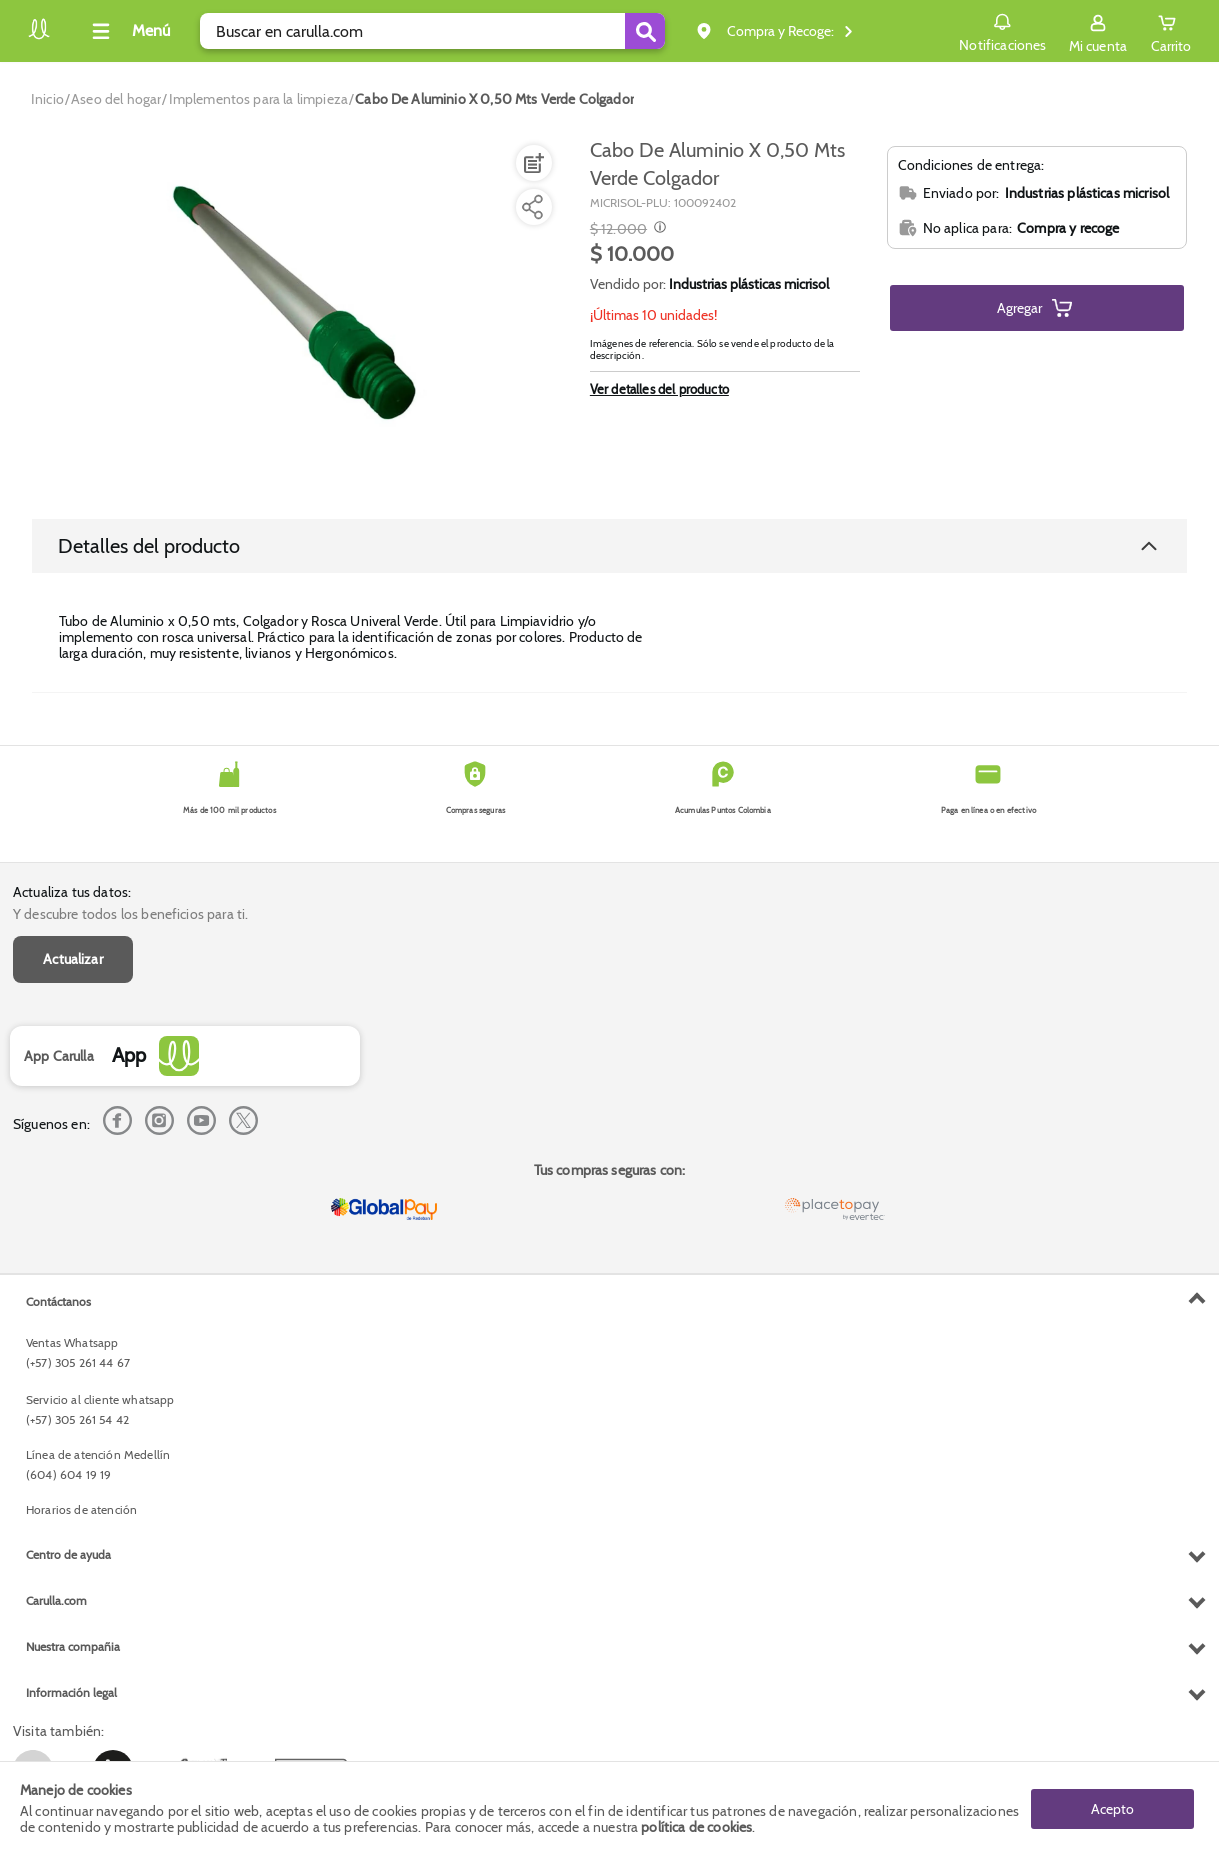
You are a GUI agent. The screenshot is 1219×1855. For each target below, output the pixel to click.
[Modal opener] (657, 229)
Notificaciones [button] (1002, 30)
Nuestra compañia (73, 1646)
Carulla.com (56, 1600)
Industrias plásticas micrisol (749, 284)
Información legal (71, 1692)
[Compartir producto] (532, 207)
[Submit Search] (645, 31)
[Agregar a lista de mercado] (532, 163)
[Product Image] (298, 311)
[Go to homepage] (47, 99)
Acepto (1112, 1808)
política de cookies (696, 1827)
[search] (432, 31)
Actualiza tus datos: (72, 892)
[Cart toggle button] (1171, 31)
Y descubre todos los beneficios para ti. (130, 914)
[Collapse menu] (128, 31)
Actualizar (73, 959)
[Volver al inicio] (39, 36)
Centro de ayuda (68, 1554)
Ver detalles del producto (659, 389)
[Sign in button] (1098, 31)
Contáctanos (58, 1301)
